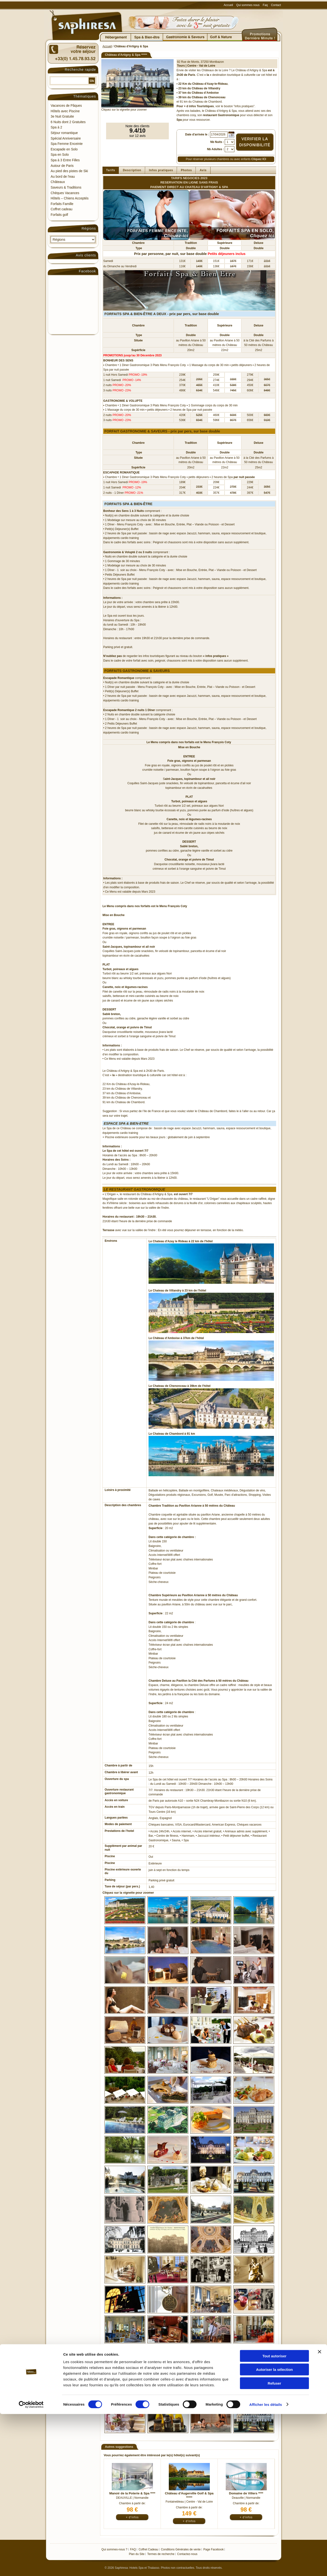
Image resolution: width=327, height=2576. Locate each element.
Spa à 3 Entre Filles (65, 160)
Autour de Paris (62, 166)
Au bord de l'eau (63, 176)
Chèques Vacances (65, 193)
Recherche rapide (80, 69)
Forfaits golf (59, 215)
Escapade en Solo (64, 149)
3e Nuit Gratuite (62, 116)
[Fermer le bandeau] (319, 2513)
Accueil (228, 5)
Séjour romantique (64, 133)
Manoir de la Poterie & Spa (132, 2493)
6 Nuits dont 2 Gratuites (68, 122)
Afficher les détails (265, 2566)
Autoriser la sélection (274, 2532)
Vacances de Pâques (66, 105)
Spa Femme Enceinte (67, 144)
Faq (265, 5)
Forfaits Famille (62, 204)
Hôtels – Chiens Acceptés (70, 198)
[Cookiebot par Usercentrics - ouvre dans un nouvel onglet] (31, 2566)
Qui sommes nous (248, 5)
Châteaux (58, 182)
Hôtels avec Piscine (65, 111)
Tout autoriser (274, 2518)
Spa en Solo (60, 154)
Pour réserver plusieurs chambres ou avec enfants (226, 159)
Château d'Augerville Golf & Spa (189, 2495)
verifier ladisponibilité (254, 142)
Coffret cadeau (61, 209)
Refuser (274, 2545)
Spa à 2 (56, 127)
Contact (276, 5)
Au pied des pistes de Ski (69, 171)
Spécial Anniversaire (66, 138)
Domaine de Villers (246, 2493)
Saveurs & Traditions (66, 187)
